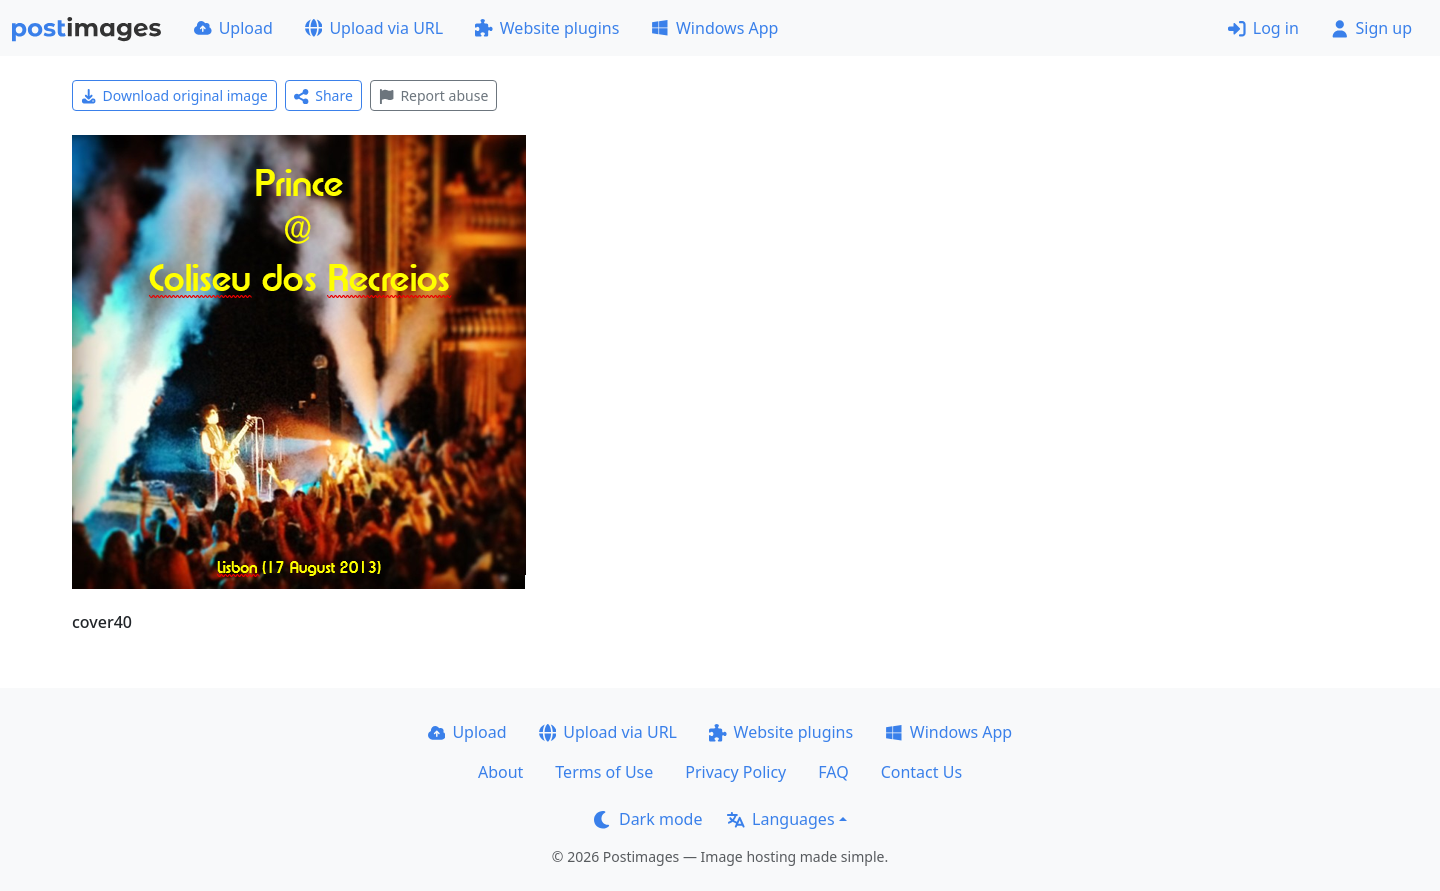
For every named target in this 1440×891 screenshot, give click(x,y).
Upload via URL (374, 28)
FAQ (833, 772)
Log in (1263, 28)
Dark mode (648, 819)
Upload (233, 28)
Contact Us (921, 772)
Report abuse (433, 95)
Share (323, 95)
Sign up (1371, 28)
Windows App (714, 28)
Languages (780, 819)
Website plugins (547, 28)
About (500, 772)
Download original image (174, 95)
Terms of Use (604, 772)
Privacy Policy (735, 772)
